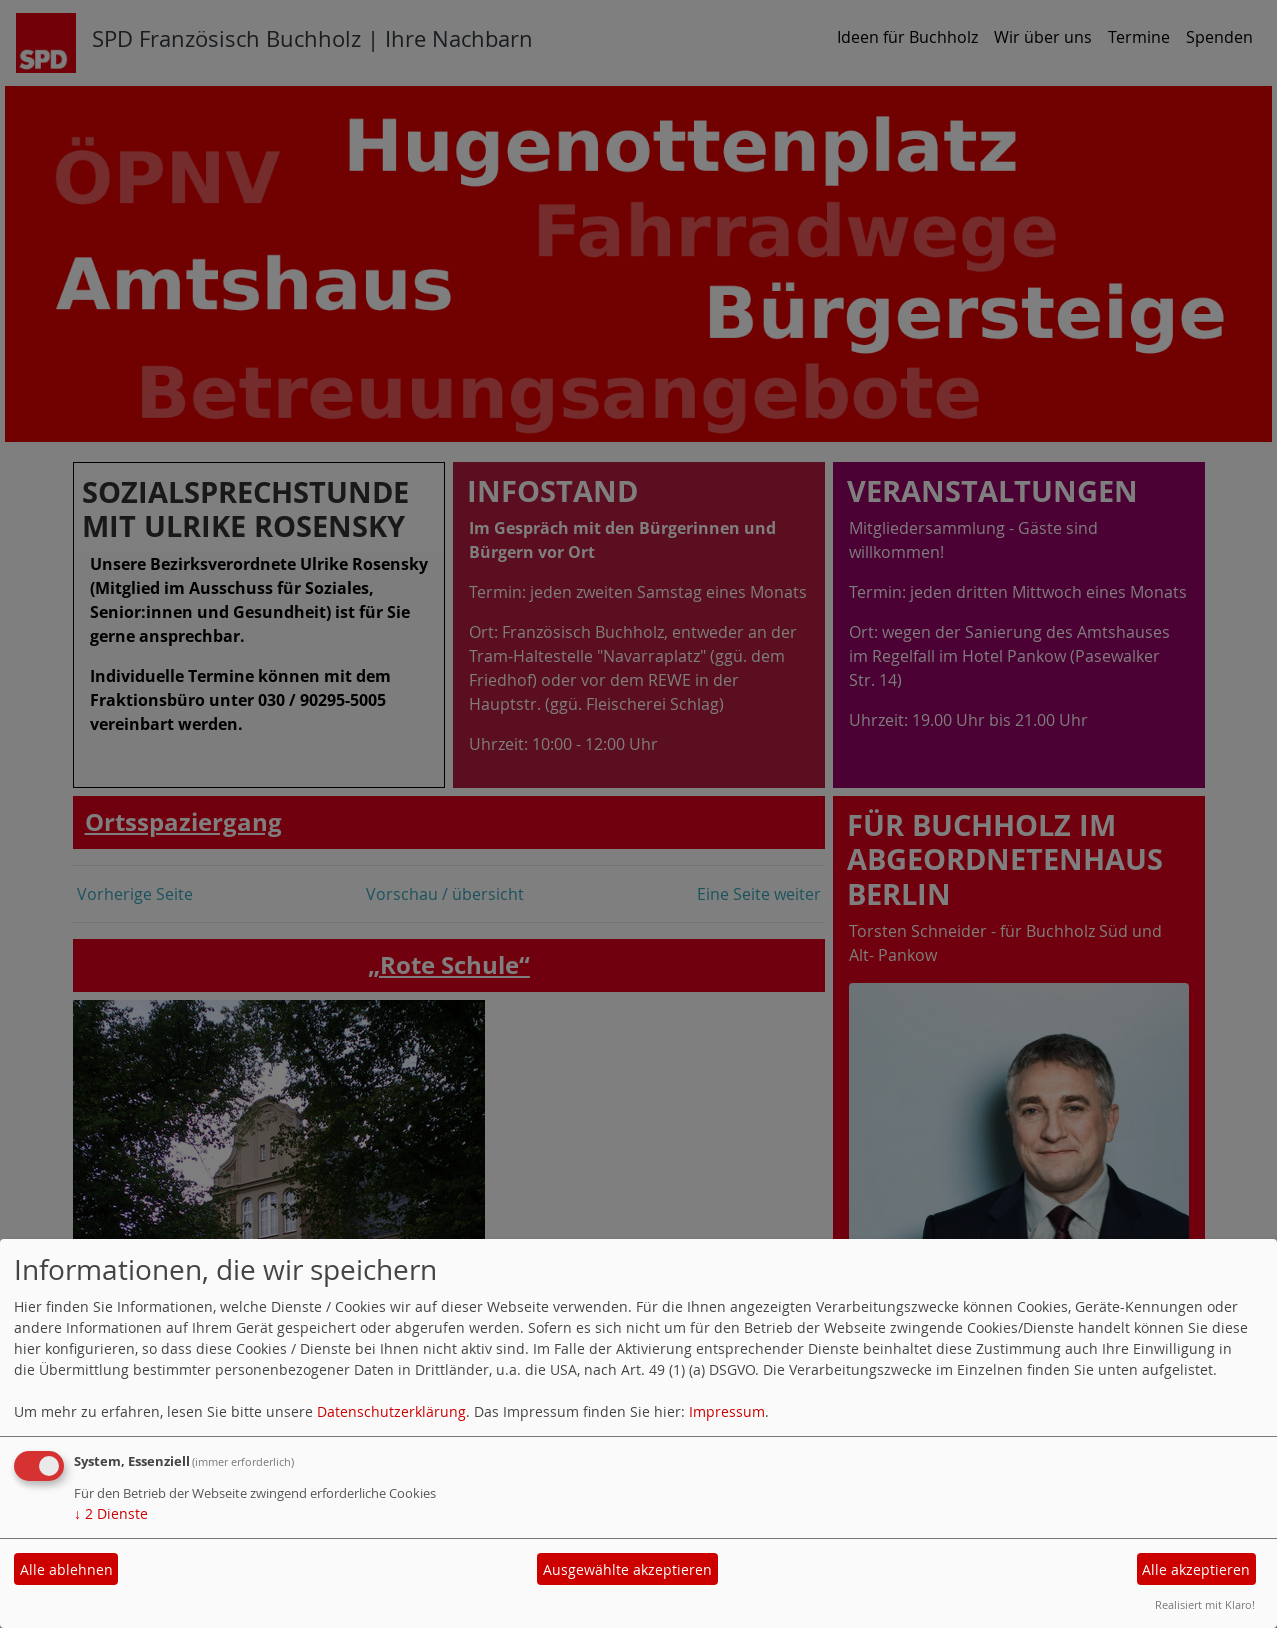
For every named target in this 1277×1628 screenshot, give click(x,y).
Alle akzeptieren (1196, 1569)
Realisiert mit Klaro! (1205, 1604)
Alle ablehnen (66, 1569)
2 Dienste (111, 1513)
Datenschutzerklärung (391, 1411)
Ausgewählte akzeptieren (627, 1569)
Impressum (727, 1411)
